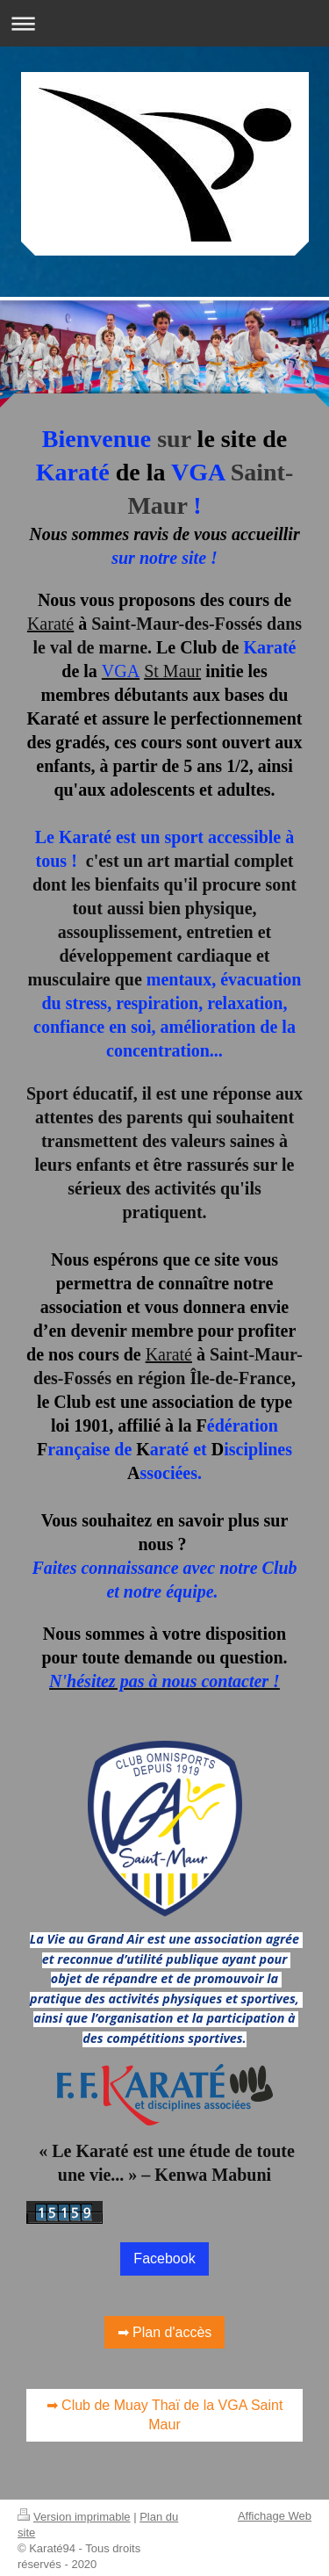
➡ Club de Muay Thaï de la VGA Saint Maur (164, 2409)
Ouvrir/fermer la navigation (164, 23)
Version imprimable (74, 2511)
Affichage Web (274, 2510)
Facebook (164, 2253)
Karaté (50, 623)
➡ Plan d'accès (165, 2327)
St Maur (172, 671)
